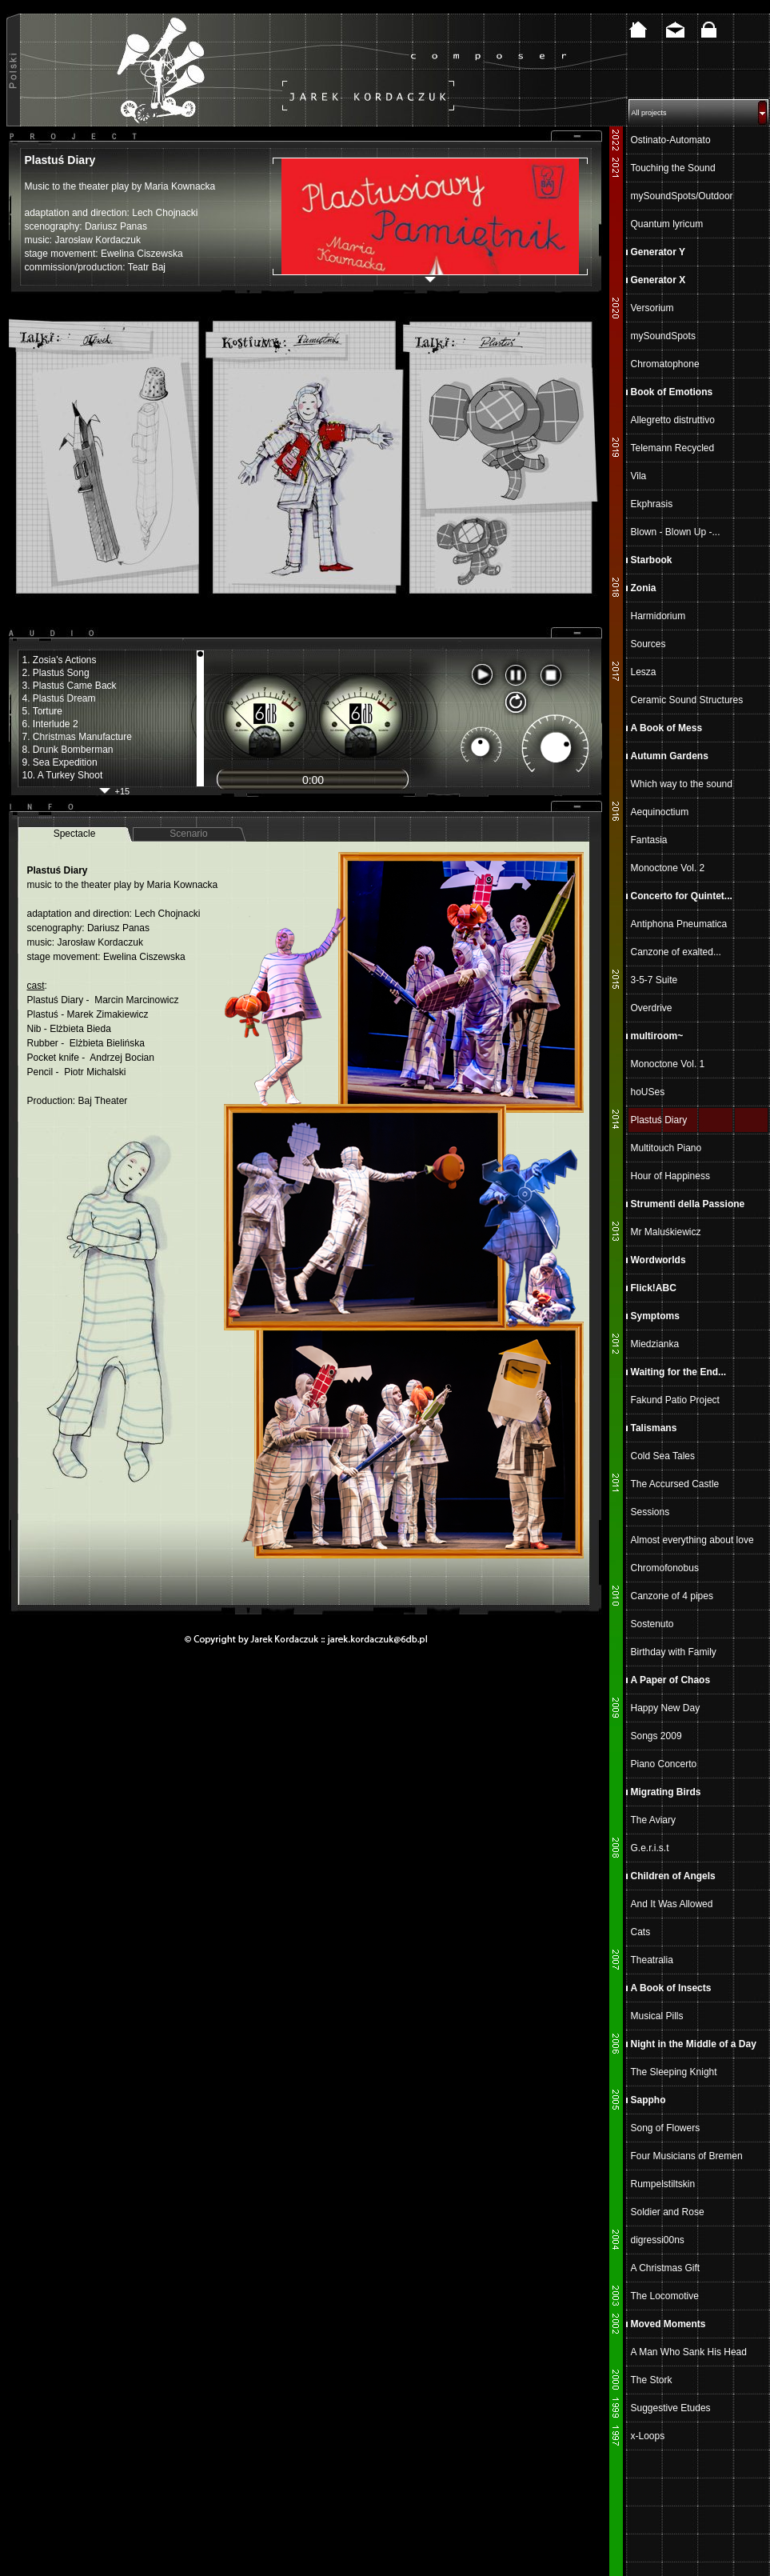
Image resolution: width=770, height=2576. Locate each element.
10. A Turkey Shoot (62, 775)
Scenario (188, 833)
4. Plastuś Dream (59, 698)
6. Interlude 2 (50, 724)
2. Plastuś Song (56, 672)
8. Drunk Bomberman (68, 749)
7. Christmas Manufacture (77, 736)
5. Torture (42, 711)
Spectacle (75, 833)
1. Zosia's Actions (59, 660)
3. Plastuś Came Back (69, 685)
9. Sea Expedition (60, 762)
